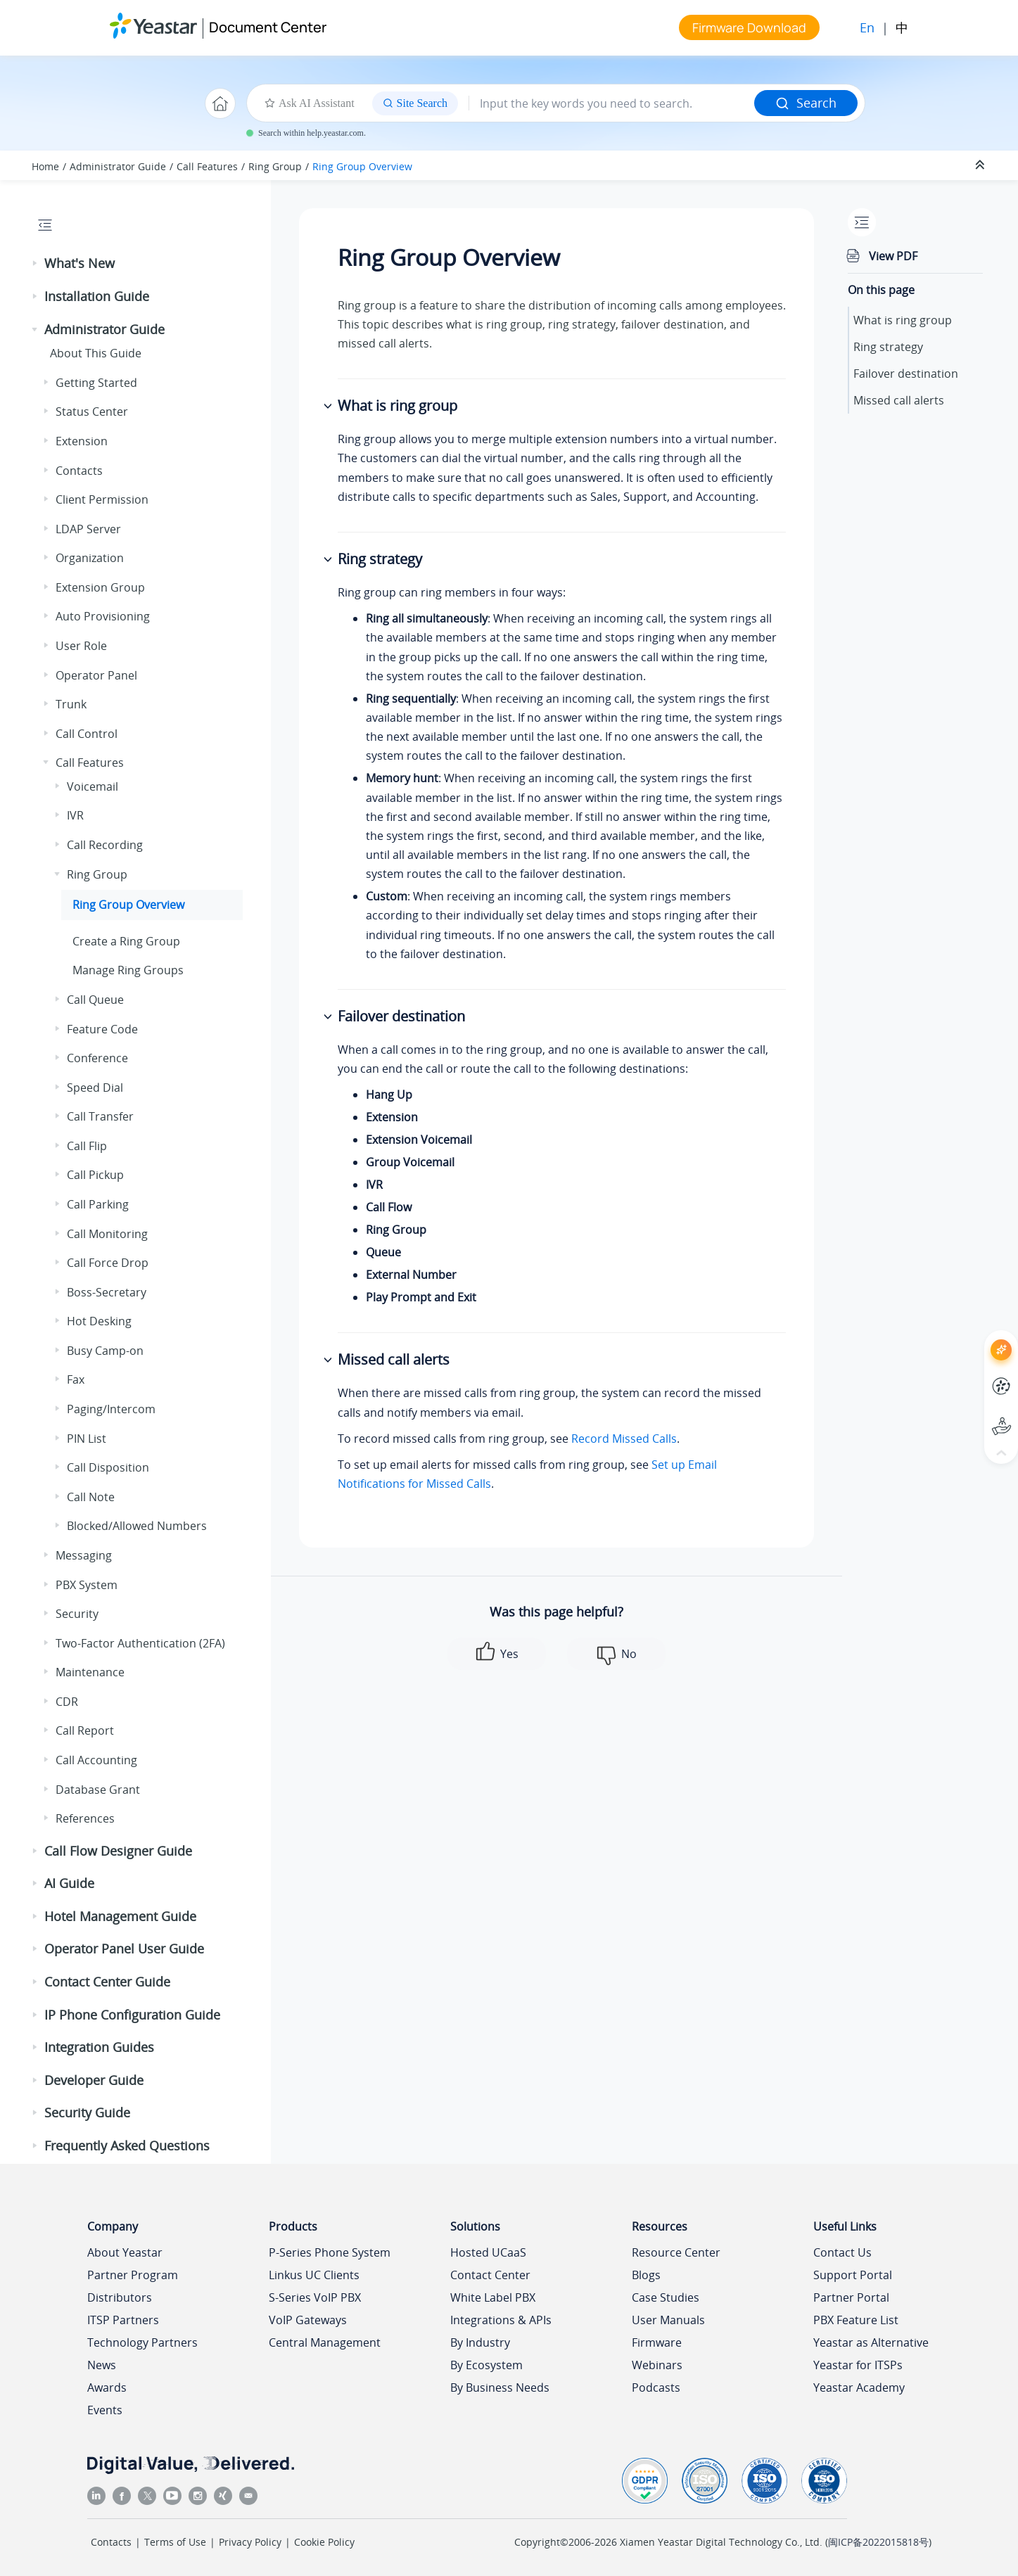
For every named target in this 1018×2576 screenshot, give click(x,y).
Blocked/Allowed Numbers (137, 1526)
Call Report (85, 1730)
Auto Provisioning (103, 616)
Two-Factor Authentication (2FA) (140, 1643)
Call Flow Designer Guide (118, 1850)
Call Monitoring (107, 1234)
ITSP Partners (123, 2320)
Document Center (267, 27)
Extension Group (100, 587)
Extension (82, 441)
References (85, 1818)
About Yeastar (125, 2252)
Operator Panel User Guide (124, 1948)
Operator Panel (96, 675)
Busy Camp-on (105, 1350)
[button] (35, 264)
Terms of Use (175, 2542)
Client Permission (102, 499)
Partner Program (132, 2275)
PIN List (86, 1438)
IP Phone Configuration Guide (132, 2014)
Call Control (86, 733)
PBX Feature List (855, 2320)
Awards (107, 2387)
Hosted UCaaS (488, 2252)
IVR (75, 815)
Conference (97, 1058)
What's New (79, 263)
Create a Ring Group (126, 941)
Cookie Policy (324, 2542)
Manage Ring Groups (128, 970)
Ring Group (275, 166)
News (101, 2365)
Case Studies (665, 2297)
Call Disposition (108, 1467)
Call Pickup (95, 1174)
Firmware (657, 2342)
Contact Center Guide (107, 1981)
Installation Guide (96, 296)
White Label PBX (492, 2297)
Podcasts (656, 2387)
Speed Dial (95, 1087)
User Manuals (668, 2320)
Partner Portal (851, 2297)
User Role (81, 645)
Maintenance (90, 1672)
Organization (90, 558)
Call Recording (105, 845)
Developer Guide (94, 2080)
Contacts (79, 470)
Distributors (119, 2297)
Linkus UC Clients (314, 2275)
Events (104, 2410)
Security (77, 1613)
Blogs (646, 2275)
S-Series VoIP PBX (315, 2297)
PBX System (86, 1585)
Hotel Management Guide (120, 1916)
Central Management (325, 2342)
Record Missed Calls (624, 1438)
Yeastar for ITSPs (858, 2365)
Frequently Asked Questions (127, 2145)
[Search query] (612, 103)
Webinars (657, 2365)
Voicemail (92, 786)
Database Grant (98, 1789)
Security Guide (87, 2112)
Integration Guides (99, 2047)
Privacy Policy (250, 2542)
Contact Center (490, 2275)
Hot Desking (99, 1321)
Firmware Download (749, 27)
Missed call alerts (898, 400)
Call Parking (98, 1204)
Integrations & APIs (501, 2320)
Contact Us (842, 2252)
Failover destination (905, 373)
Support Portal (852, 2275)
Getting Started (96, 382)
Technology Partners (142, 2342)
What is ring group (902, 320)
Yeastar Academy (859, 2387)
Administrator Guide (118, 166)
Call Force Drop (107, 1262)
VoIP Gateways (308, 2320)
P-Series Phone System (329, 2252)
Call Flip (87, 1146)
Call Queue (95, 999)
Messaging (84, 1555)
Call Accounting (96, 1760)
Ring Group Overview (362, 166)
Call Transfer (100, 1116)
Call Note (91, 1497)
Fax (75, 1379)
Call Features (207, 166)
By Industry (480, 2342)
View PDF (893, 256)
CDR (67, 1701)
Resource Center (676, 2252)
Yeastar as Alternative (871, 2342)
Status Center (92, 411)
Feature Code (102, 1029)
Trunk (71, 704)
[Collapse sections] (981, 165)
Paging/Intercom (111, 1409)
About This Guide (95, 353)
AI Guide (69, 1883)
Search (805, 102)
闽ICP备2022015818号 (878, 2542)
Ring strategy (888, 347)
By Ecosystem (486, 2365)
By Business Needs (499, 2387)
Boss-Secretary (106, 1292)
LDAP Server (88, 529)
